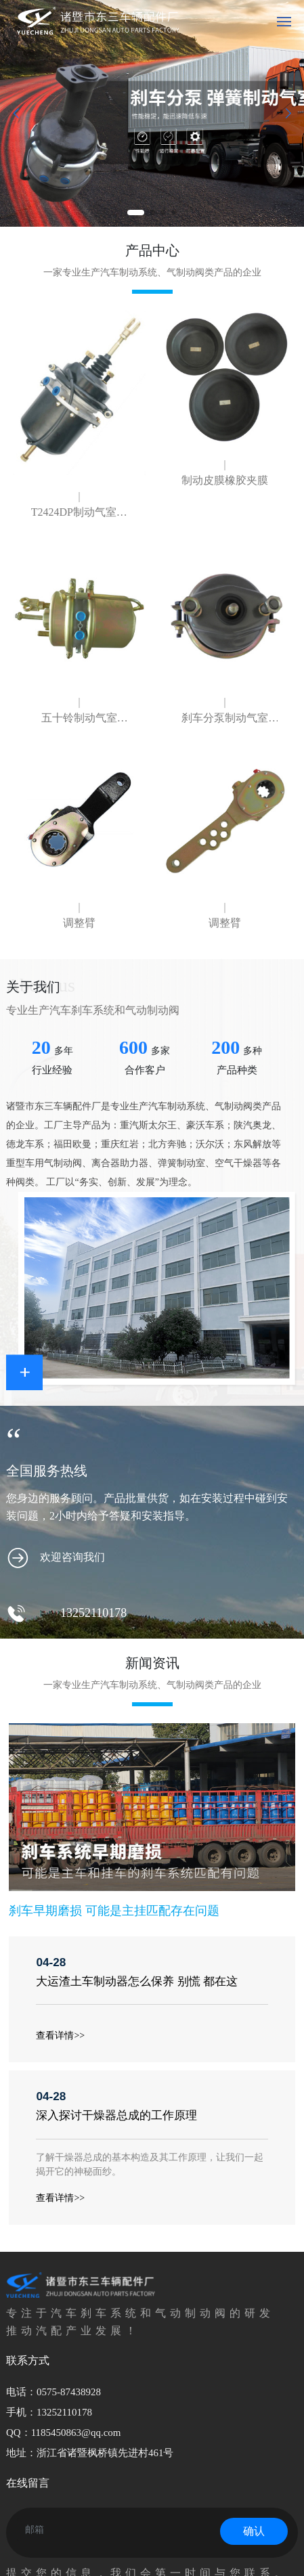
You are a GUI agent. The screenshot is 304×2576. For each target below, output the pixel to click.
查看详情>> (60, 2035)
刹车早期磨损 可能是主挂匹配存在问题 (114, 1910)
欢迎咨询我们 (72, 1557)
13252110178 (93, 1613)
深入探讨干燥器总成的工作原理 (116, 2115)
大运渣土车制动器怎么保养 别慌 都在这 (137, 1981)
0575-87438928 (69, 2391)
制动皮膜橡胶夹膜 (224, 480)
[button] (135, 212)
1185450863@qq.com (76, 2432)
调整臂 (79, 923)
